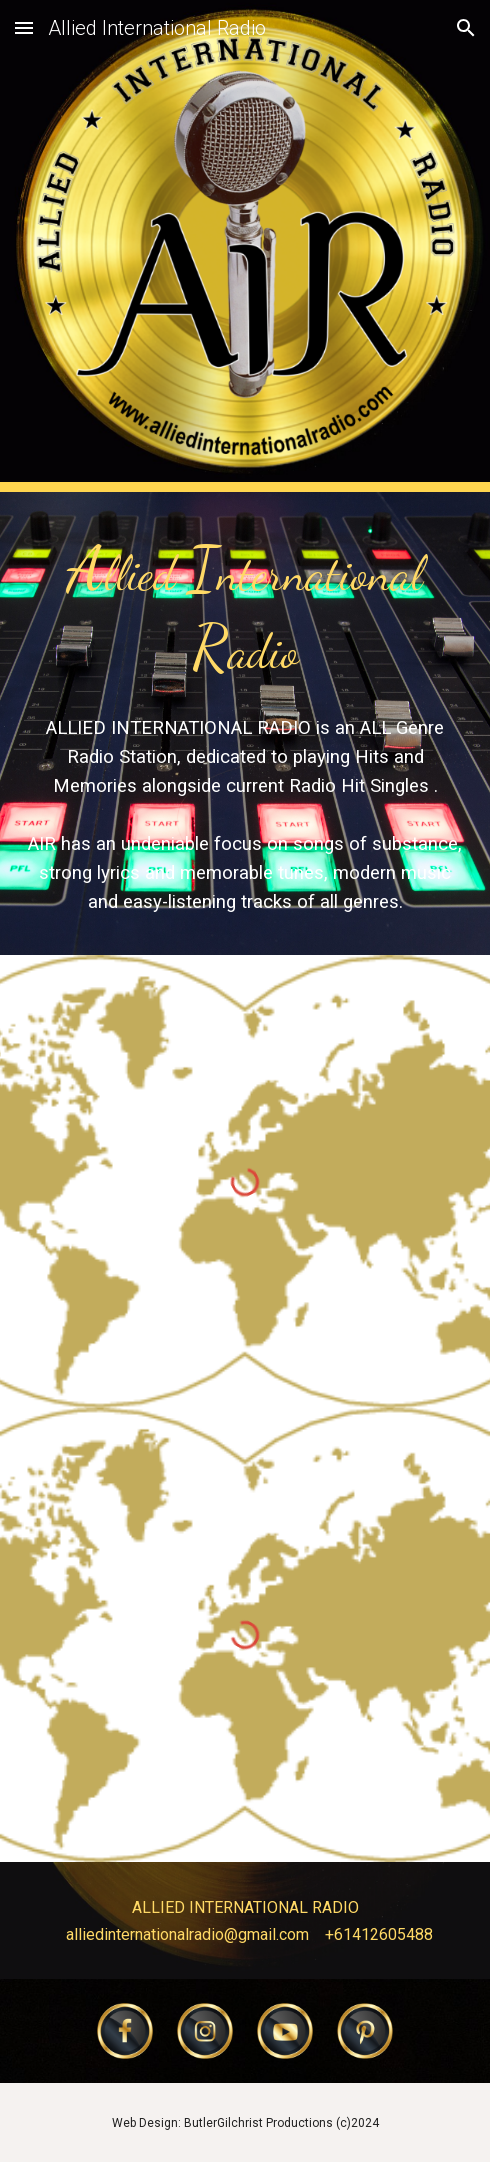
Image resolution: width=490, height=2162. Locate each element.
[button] (24, 27)
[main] (245, 608)
